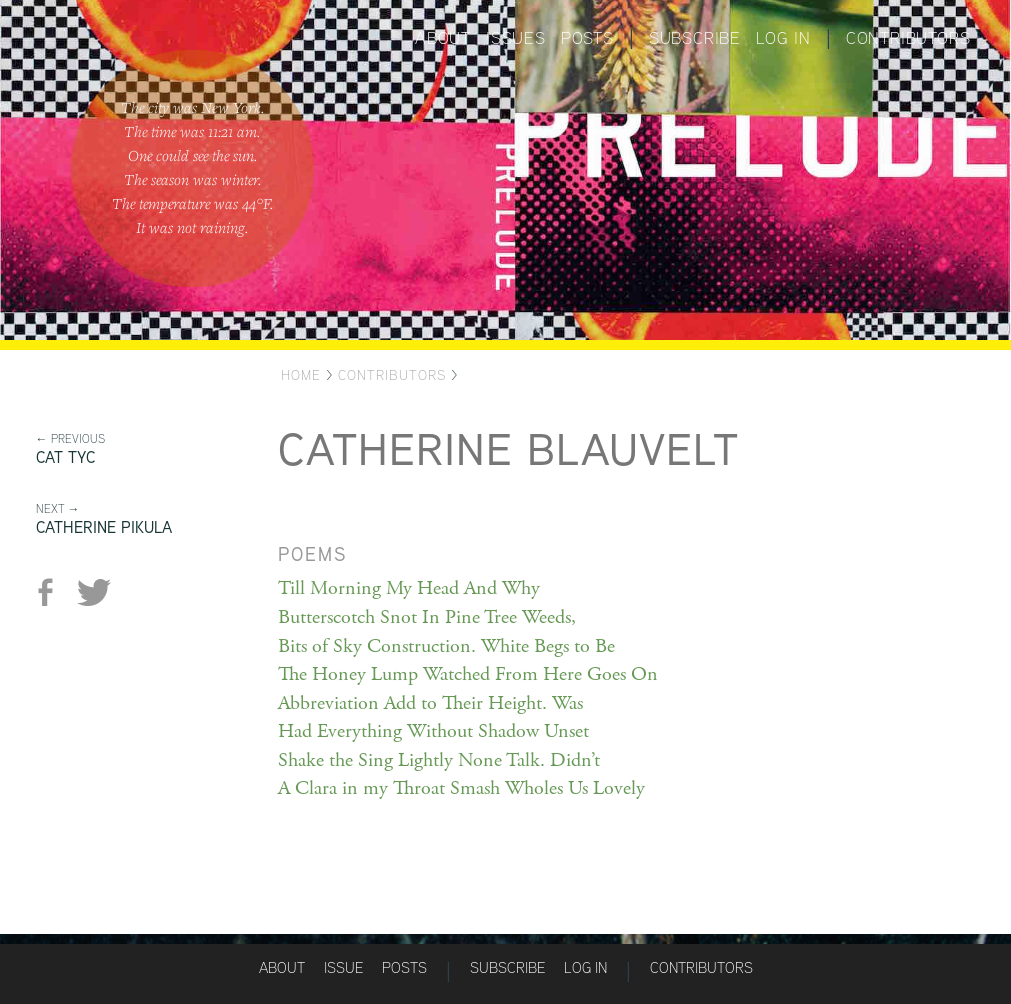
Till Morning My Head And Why (409, 588)
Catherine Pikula (104, 527)
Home (301, 375)
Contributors (908, 38)
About (443, 38)
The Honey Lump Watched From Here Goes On (468, 674)
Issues (516, 38)
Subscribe (695, 38)
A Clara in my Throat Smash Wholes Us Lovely (461, 788)
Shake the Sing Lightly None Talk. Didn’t (439, 760)
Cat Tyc (65, 457)
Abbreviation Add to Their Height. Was (430, 703)
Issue (343, 967)
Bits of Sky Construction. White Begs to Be (446, 646)
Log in (783, 38)
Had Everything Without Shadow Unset (433, 731)
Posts (587, 38)
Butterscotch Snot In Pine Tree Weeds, (427, 617)
